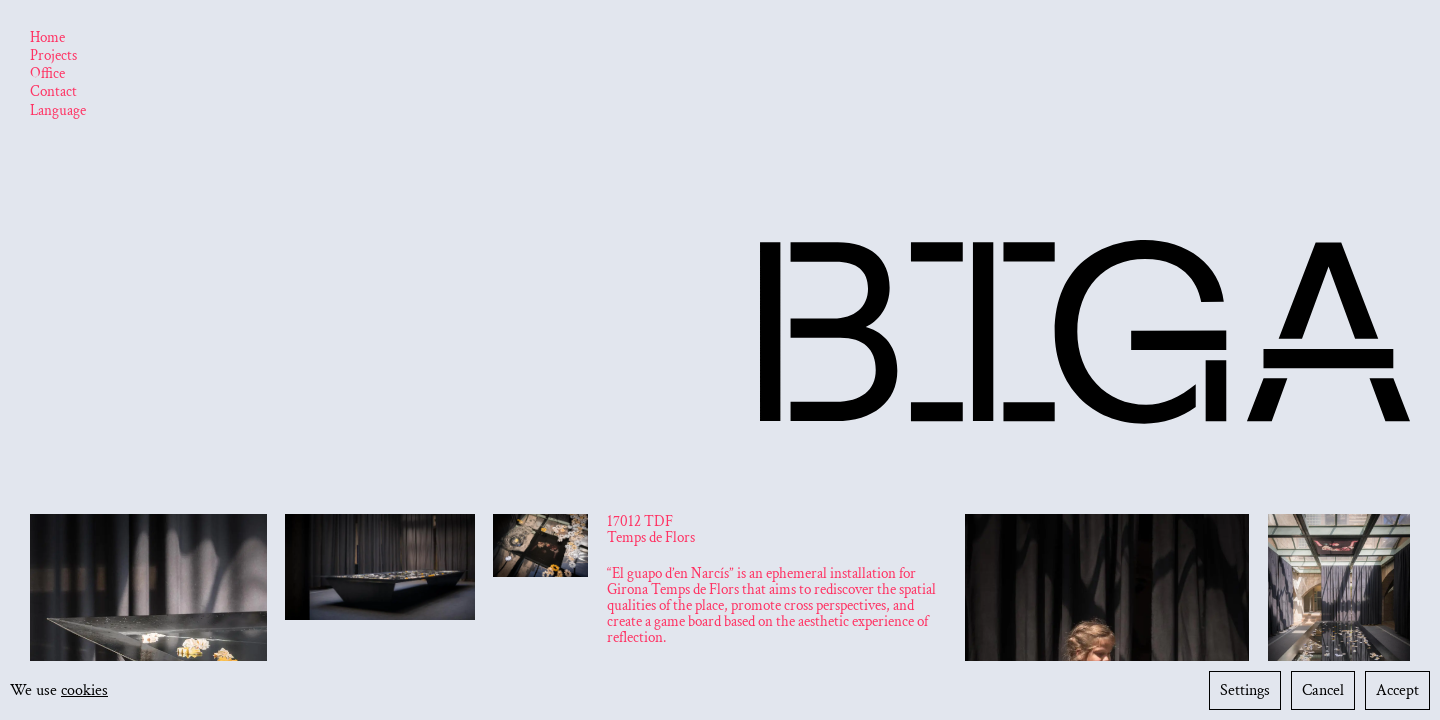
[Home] (47, 39)
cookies (84, 690)
